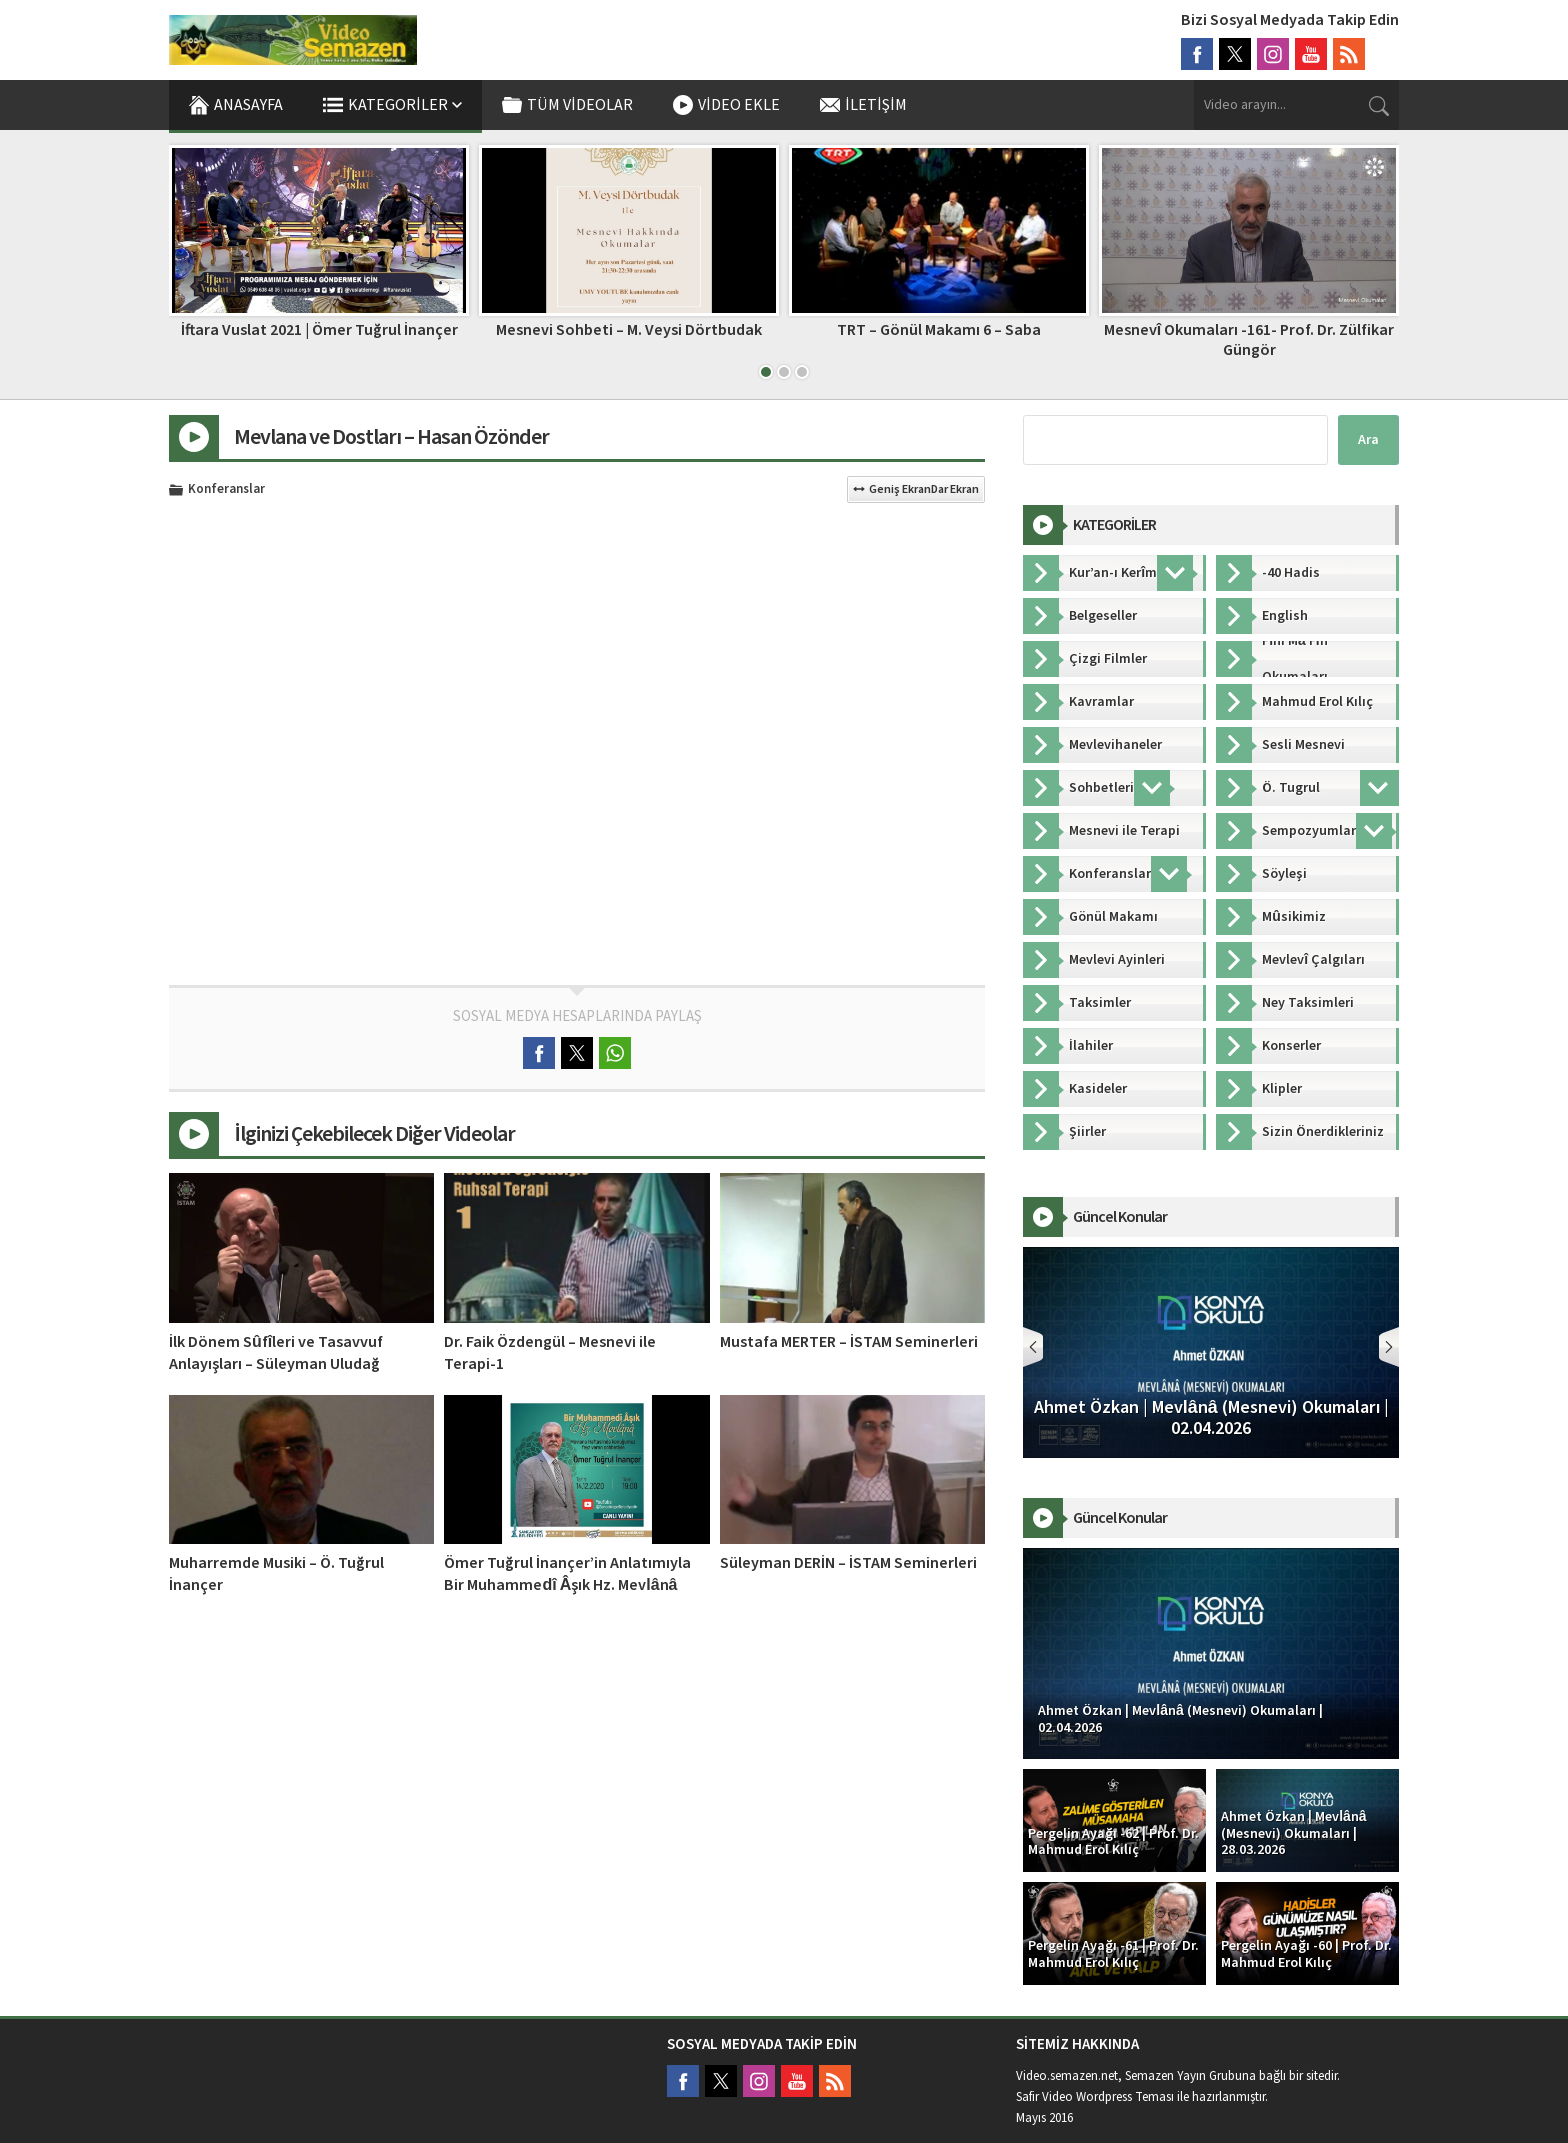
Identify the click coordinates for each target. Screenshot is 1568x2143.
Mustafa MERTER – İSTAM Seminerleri (849, 1342)
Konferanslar (226, 490)
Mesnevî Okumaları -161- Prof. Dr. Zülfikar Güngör (1249, 339)
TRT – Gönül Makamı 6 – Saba (939, 330)
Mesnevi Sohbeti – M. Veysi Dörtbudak (629, 330)
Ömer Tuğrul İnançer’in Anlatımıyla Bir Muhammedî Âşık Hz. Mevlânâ (567, 1574)
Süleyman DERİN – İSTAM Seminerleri (848, 1563)
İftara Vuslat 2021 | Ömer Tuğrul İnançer (319, 330)
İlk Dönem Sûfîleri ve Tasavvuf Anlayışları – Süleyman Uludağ (276, 1353)
